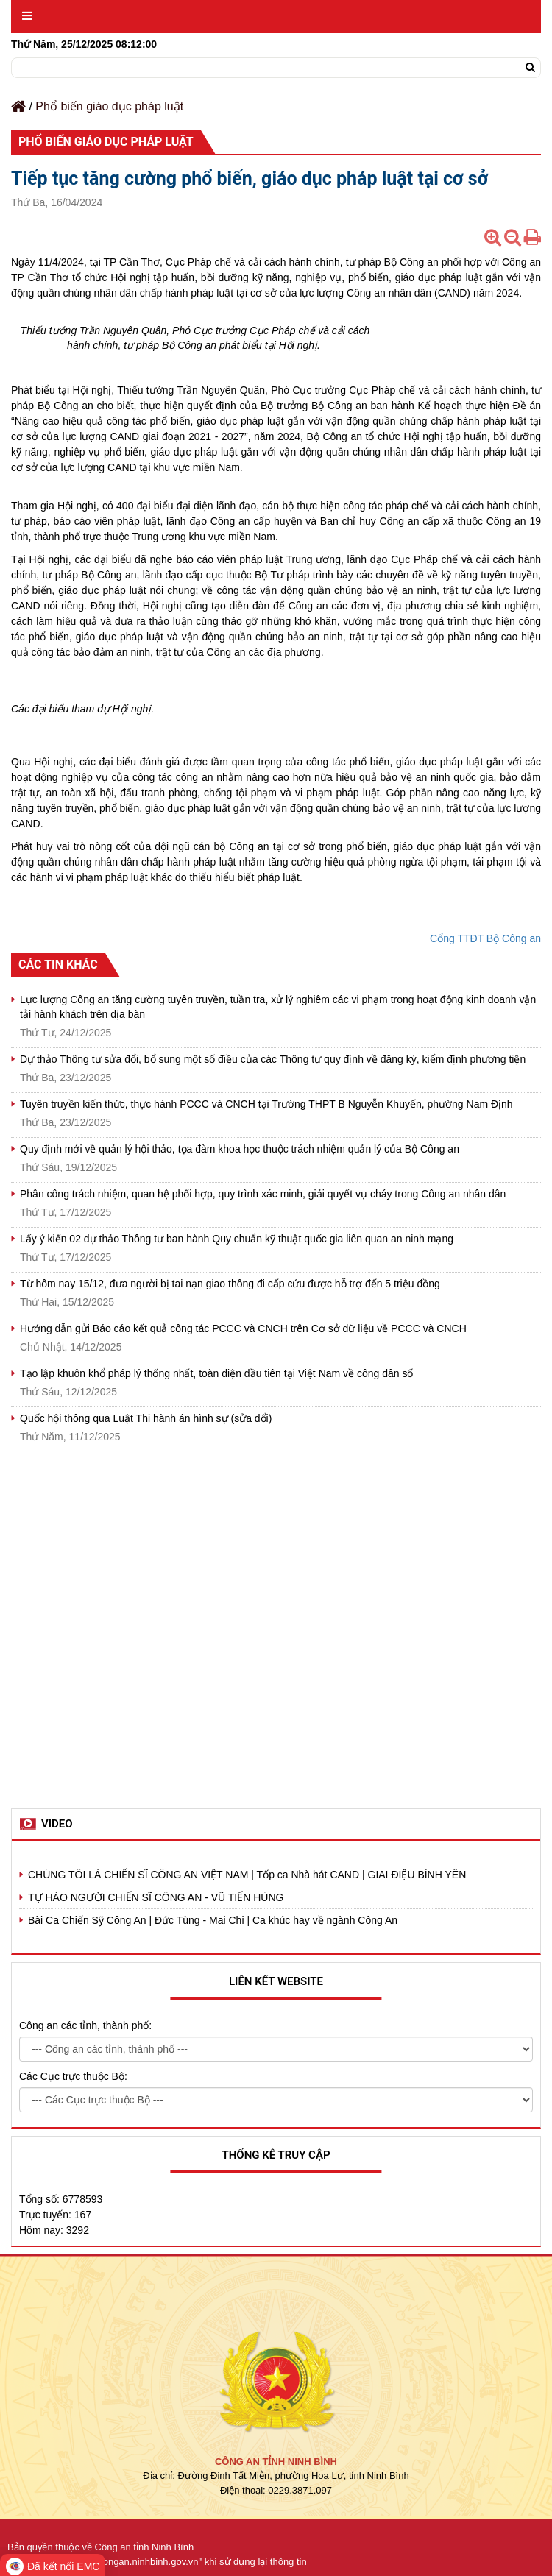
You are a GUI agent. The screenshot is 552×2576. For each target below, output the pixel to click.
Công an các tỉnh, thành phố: (85, 2025)
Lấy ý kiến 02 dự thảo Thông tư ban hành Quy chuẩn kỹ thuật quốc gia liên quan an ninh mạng (236, 1239)
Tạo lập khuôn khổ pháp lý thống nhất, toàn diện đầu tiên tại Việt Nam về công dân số (216, 1373)
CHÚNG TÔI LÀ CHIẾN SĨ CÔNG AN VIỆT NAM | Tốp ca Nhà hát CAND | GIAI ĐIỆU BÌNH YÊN (247, 1874)
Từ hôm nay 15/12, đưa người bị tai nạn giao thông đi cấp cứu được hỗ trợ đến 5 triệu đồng (230, 1283)
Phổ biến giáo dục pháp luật (109, 106)
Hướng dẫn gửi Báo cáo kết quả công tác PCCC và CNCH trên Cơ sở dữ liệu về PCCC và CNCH (243, 1328)
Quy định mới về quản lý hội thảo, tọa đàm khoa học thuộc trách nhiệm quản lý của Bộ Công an (239, 1149)
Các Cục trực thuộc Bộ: (73, 2076)
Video (57, 1823)
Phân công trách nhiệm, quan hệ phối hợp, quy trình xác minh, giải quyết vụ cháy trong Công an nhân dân (263, 1194)
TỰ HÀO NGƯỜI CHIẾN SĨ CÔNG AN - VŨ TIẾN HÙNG (155, 1897)
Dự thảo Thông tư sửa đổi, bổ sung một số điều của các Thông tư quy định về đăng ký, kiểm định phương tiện (273, 1059)
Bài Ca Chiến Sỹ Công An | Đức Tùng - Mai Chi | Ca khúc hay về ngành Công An (212, 1920)
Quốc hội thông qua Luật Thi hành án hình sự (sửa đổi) (146, 1418)
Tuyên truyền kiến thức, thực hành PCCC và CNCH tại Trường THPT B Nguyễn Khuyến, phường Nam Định (266, 1104)
